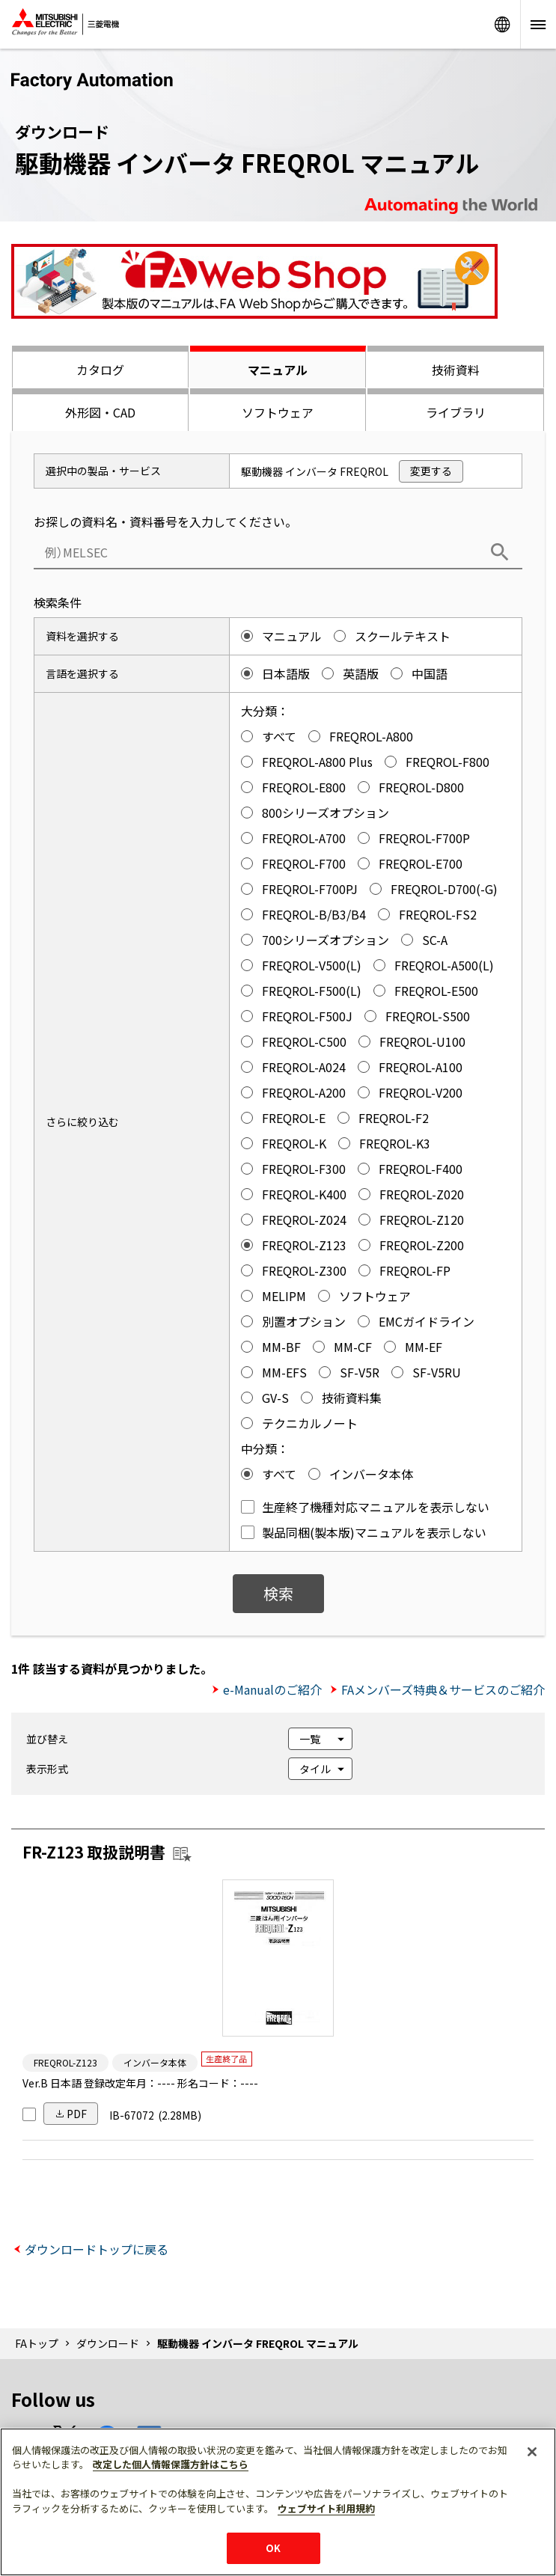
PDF (77, 2113)
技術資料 (456, 370)
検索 (278, 1593)
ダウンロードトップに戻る (96, 2249)
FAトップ (36, 2343)
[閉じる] (532, 2451)
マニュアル (278, 370)
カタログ (100, 370)
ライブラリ (456, 412)
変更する (431, 470)
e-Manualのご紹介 (272, 1689)
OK (273, 2548)
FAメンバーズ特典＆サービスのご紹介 (443, 1689)
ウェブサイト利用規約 (326, 2508)
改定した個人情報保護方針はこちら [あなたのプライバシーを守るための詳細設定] (170, 2464)
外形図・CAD (100, 412)
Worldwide (502, 24)
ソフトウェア (278, 412)
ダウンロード (107, 2343)
